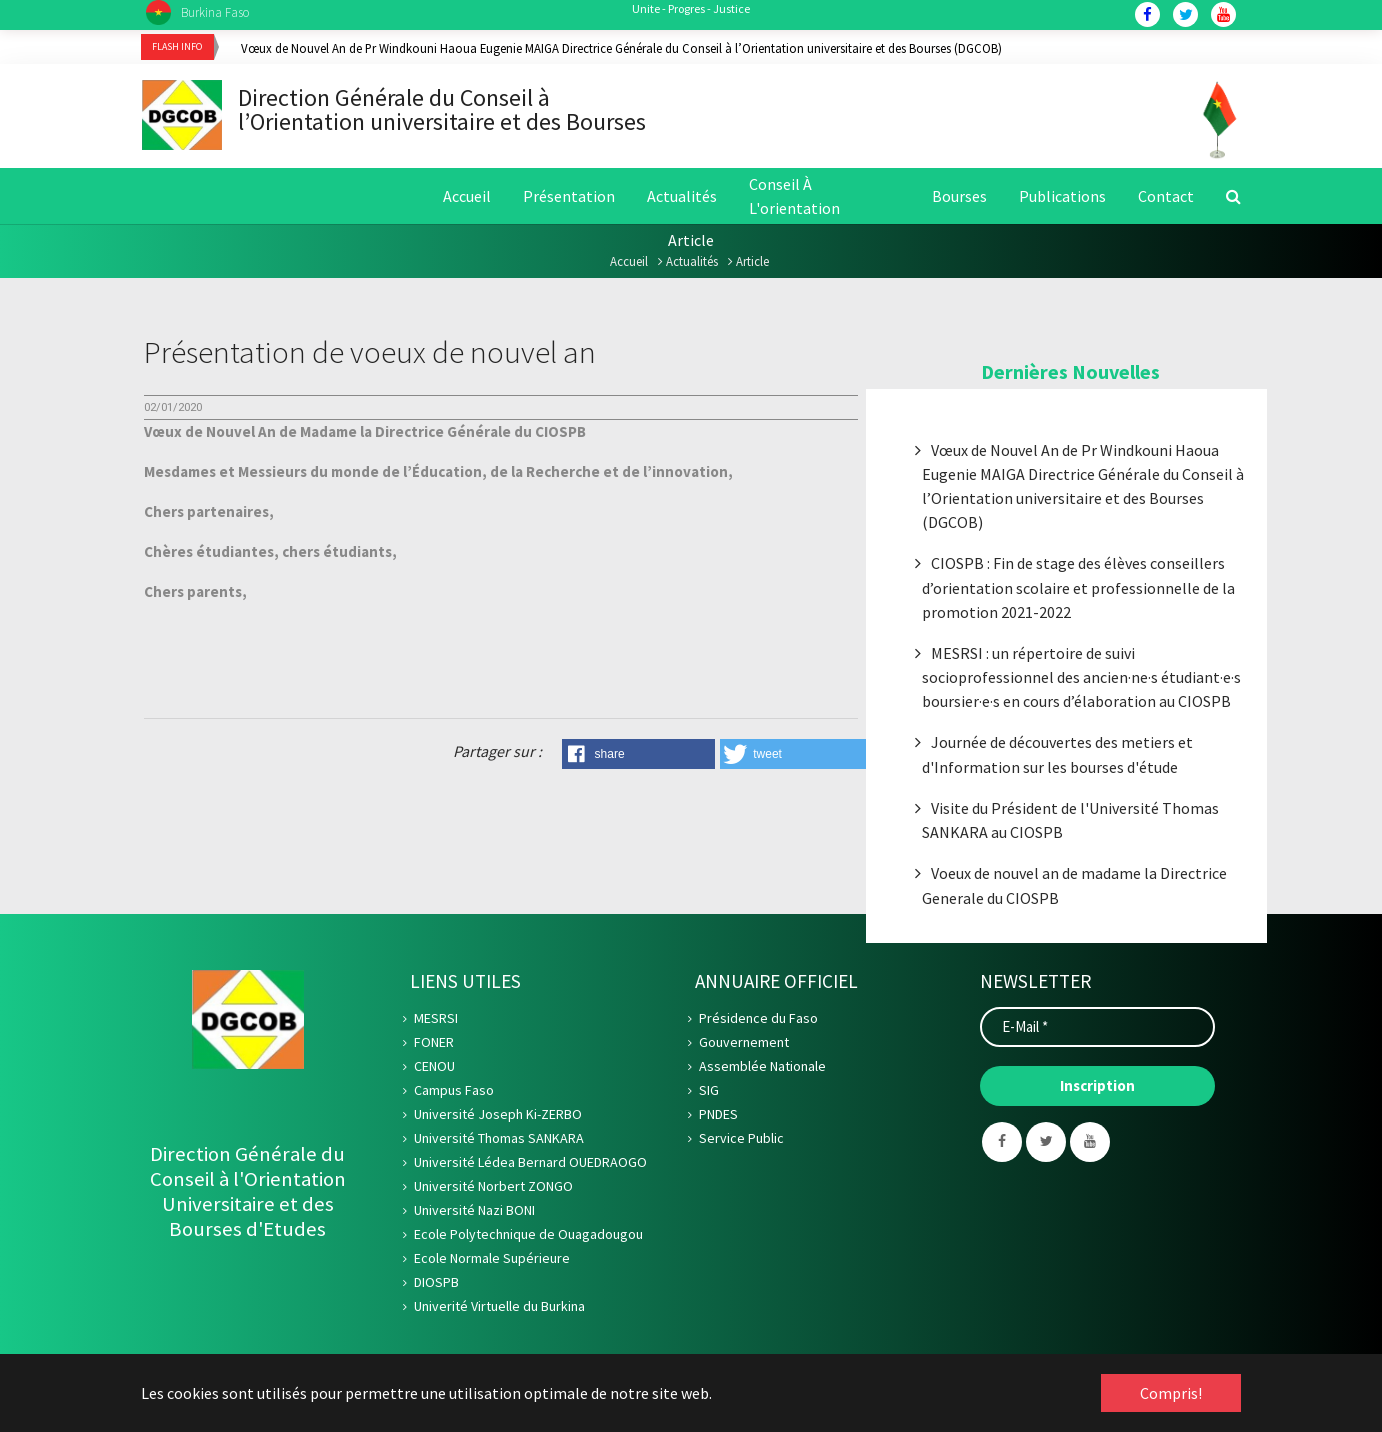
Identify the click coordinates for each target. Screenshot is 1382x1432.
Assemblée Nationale (762, 1070)
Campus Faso (454, 1094)
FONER (434, 1046)
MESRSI (436, 1022)
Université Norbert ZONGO (493, 1190)
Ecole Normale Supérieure (492, 1262)
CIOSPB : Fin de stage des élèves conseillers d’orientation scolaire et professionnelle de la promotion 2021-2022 (1078, 591)
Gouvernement (744, 1046)
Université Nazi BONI (474, 1214)
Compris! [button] (1171, 1393)
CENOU (434, 1070)
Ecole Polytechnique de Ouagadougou (528, 1238)
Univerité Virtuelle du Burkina (499, 1310)
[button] (638, 758)
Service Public (741, 1142)
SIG (709, 1094)
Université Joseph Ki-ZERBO (498, 1118)
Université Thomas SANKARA (499, 1142)
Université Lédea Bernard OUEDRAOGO (530, 1166)
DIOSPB (436, 1286)
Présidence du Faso (758, 1022)
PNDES (718, 1118)
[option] (741, 47)
